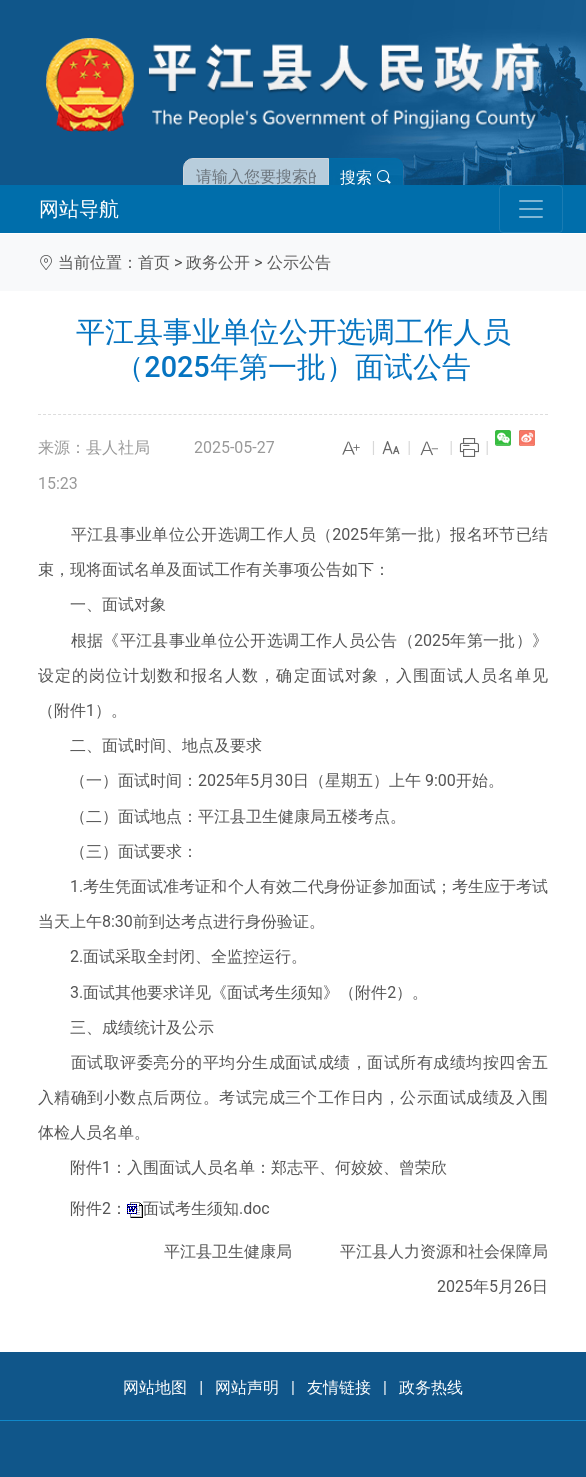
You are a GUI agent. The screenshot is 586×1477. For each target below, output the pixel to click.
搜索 (366, 177)
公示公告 (299, 262)
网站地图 (155, 1387)
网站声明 (247, 1387)
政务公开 (218, 262)
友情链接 (339, 1387)
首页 (154, 262)
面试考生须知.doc (206, 1208)
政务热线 (431, 1387)
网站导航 (79, 209)
